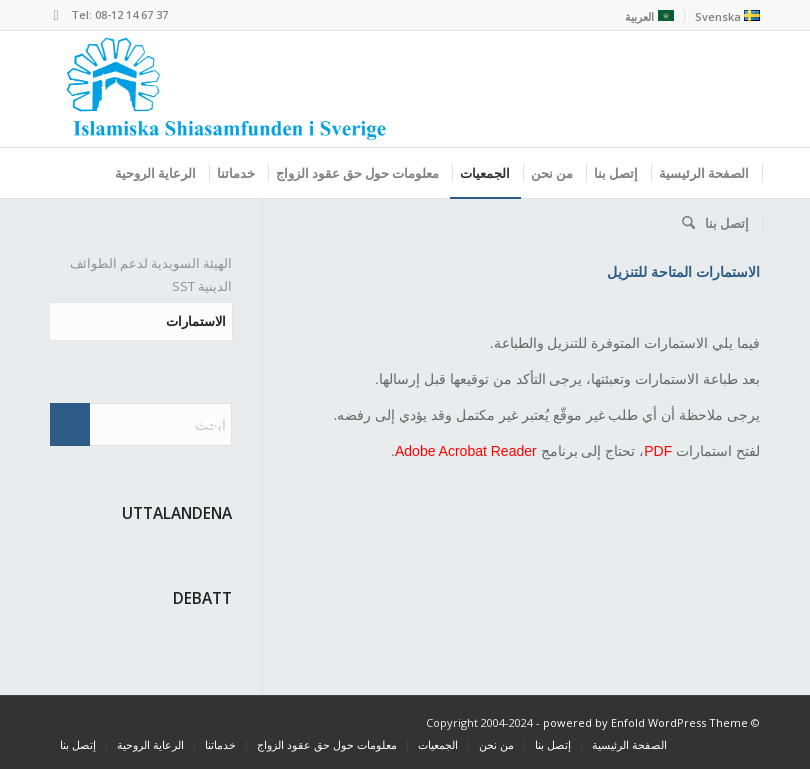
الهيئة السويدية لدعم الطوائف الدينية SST (151, 274)
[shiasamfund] (226, 89)
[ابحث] (683, 223)
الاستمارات (196, 321)
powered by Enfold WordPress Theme (645, 722)
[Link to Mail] (56, 15)
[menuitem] (722, 16)
